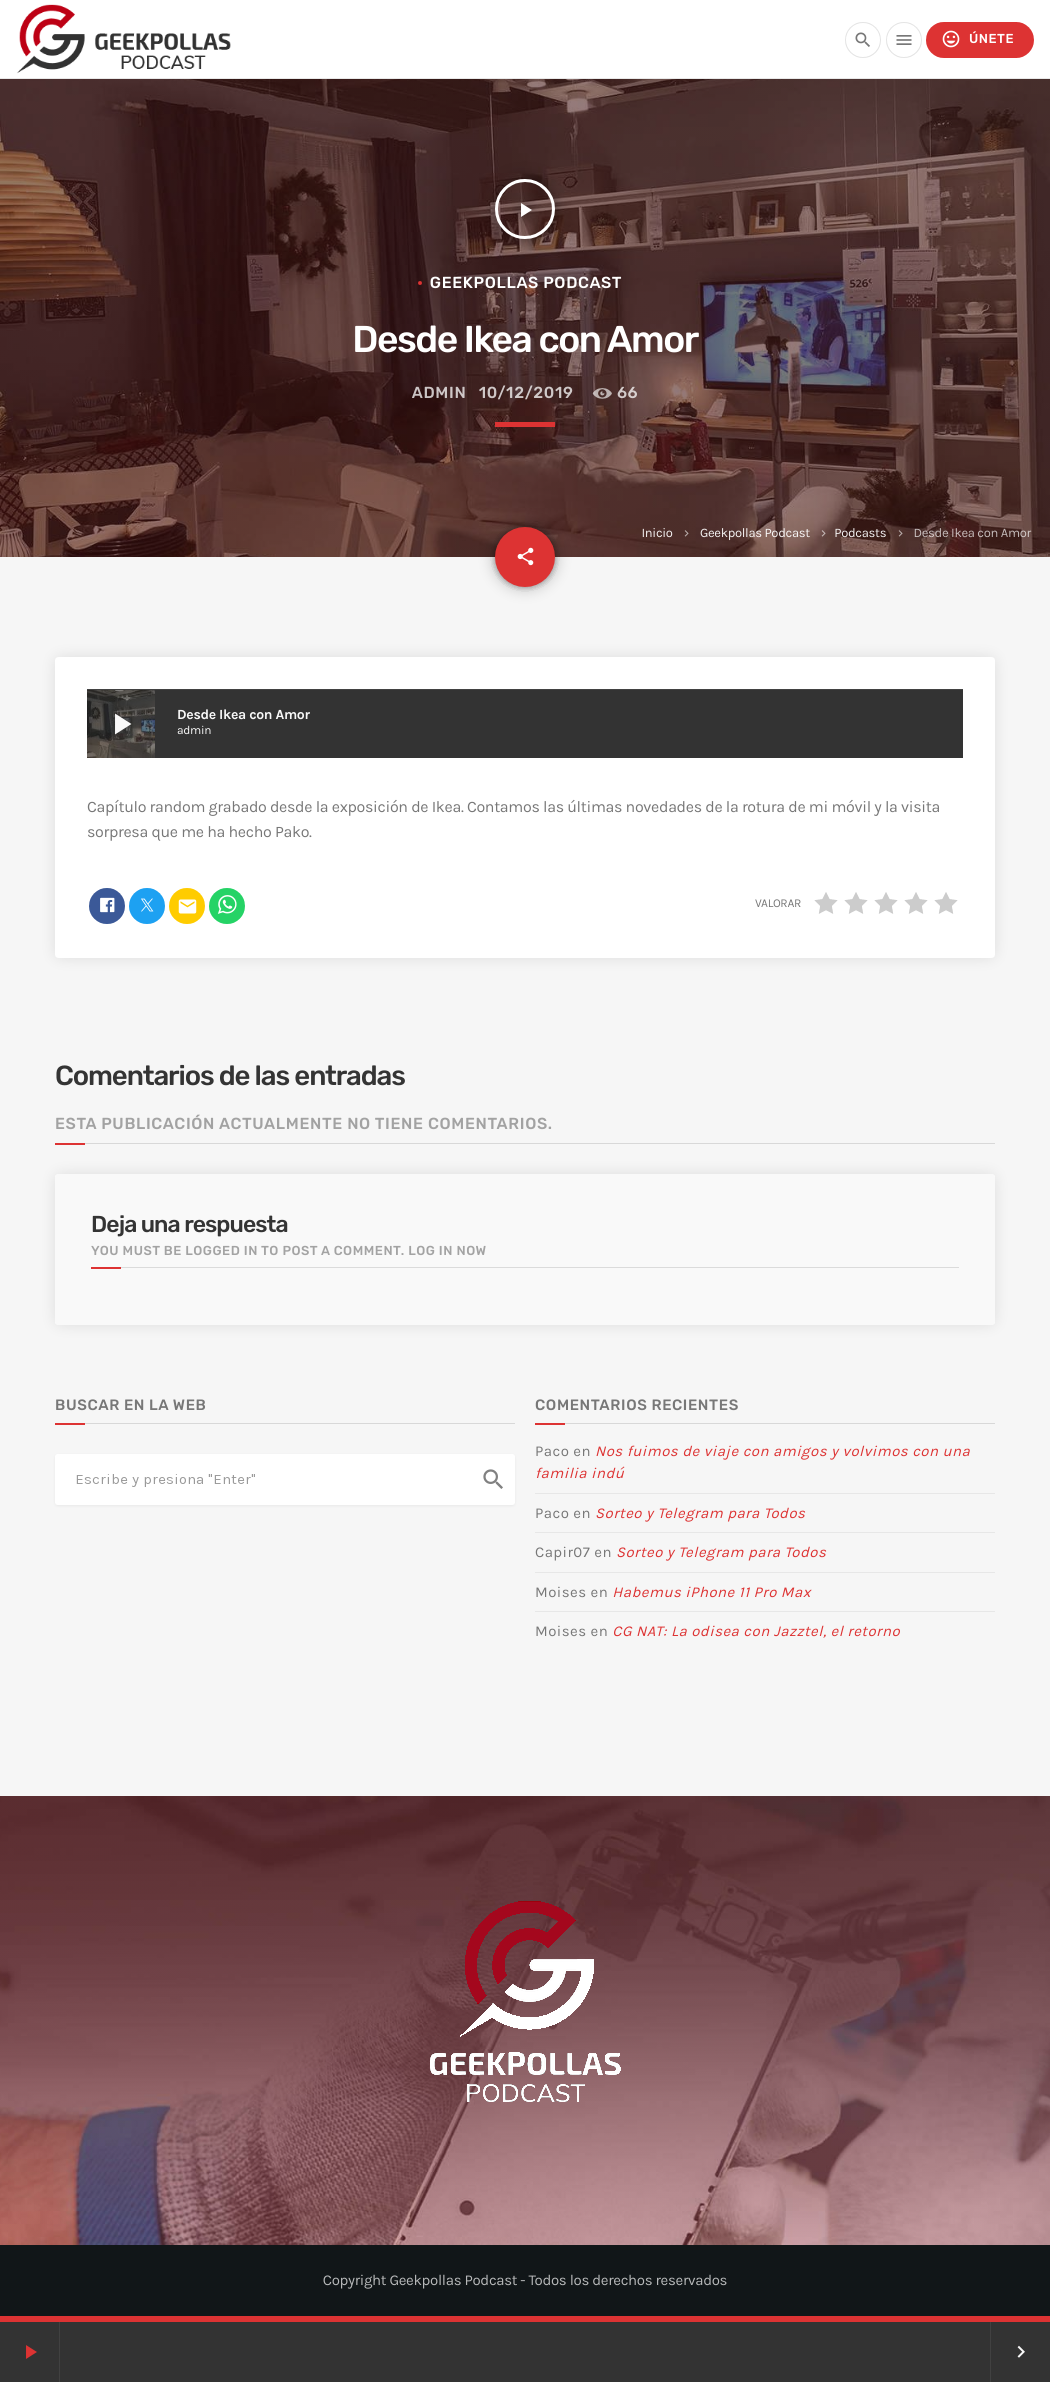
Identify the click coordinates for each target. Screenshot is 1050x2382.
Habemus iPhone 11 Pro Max (711, 1592)
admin (439, 392)
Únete (977, 39)
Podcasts (860, 533)
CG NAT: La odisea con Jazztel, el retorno (756, 1631)
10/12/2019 (526, 392)
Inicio (657, 533)
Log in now (447, 1251)
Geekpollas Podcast (755, 533)
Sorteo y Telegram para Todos (700, 1513)
